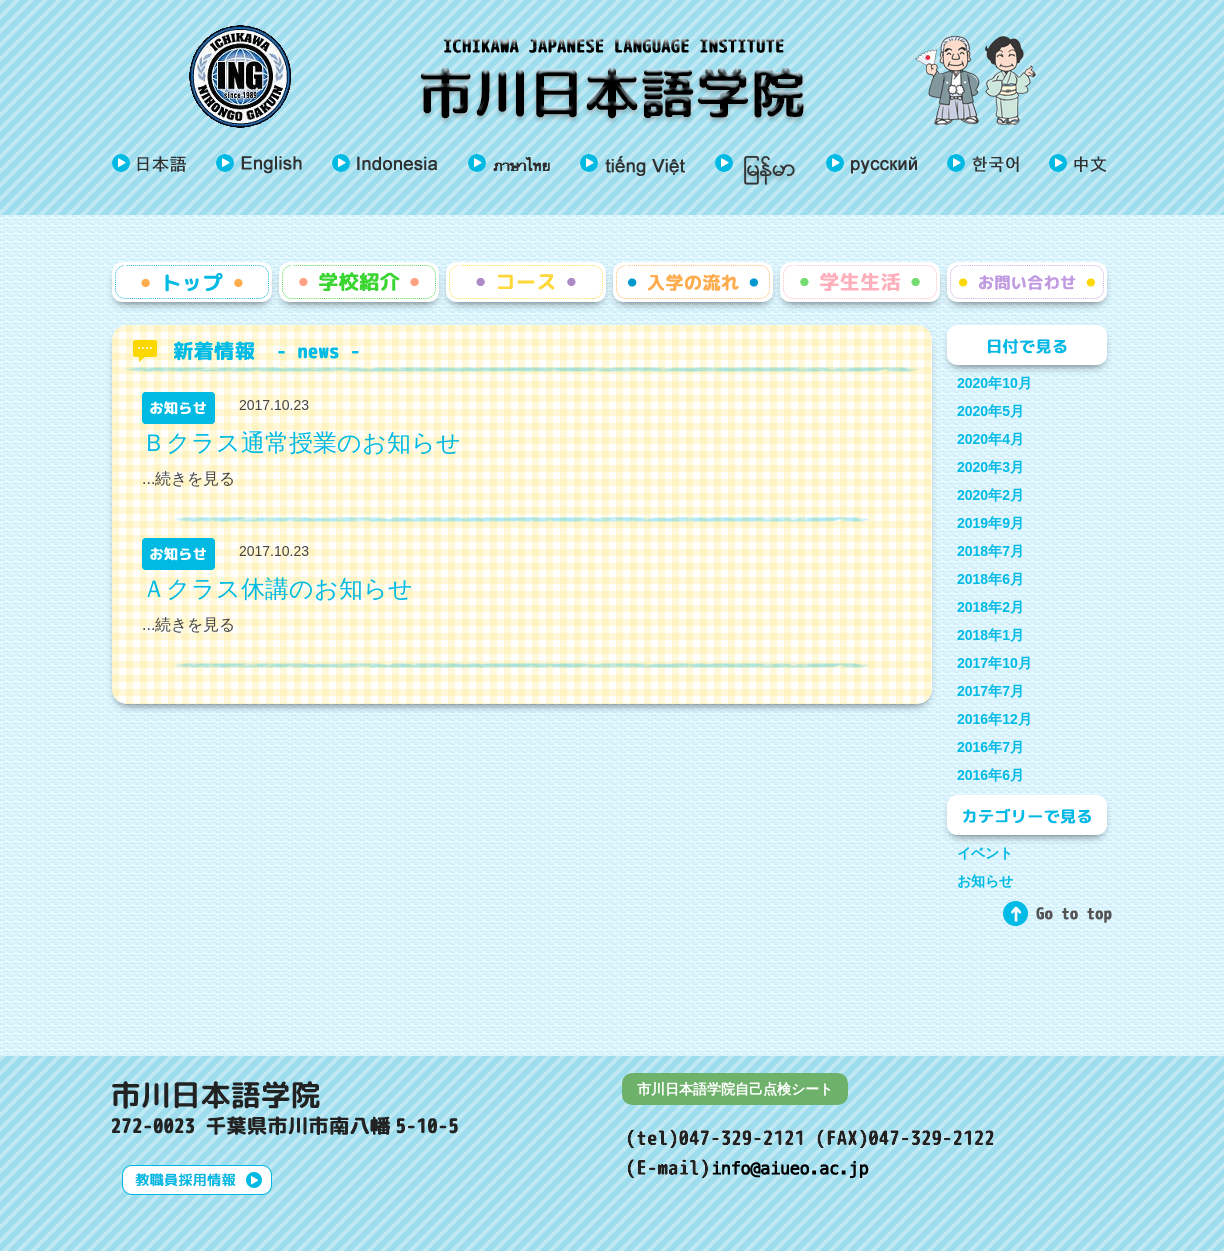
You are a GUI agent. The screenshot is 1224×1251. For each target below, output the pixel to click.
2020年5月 (990, 411)
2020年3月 (990, 467)
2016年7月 (990, 747)
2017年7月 (990, 691)
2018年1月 (990, 635)
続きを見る (195, 478)
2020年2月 (990, 495)
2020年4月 (990, 439)
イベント (985, 853)
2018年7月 (990, 551)
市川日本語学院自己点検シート (735, 1089)
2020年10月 (994, 383)
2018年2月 (990, 607)
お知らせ (985, 881)
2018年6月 (990, 579)
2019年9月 (990, 523)
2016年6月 (990, 775)
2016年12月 (994, 719)
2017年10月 (994, 663)
